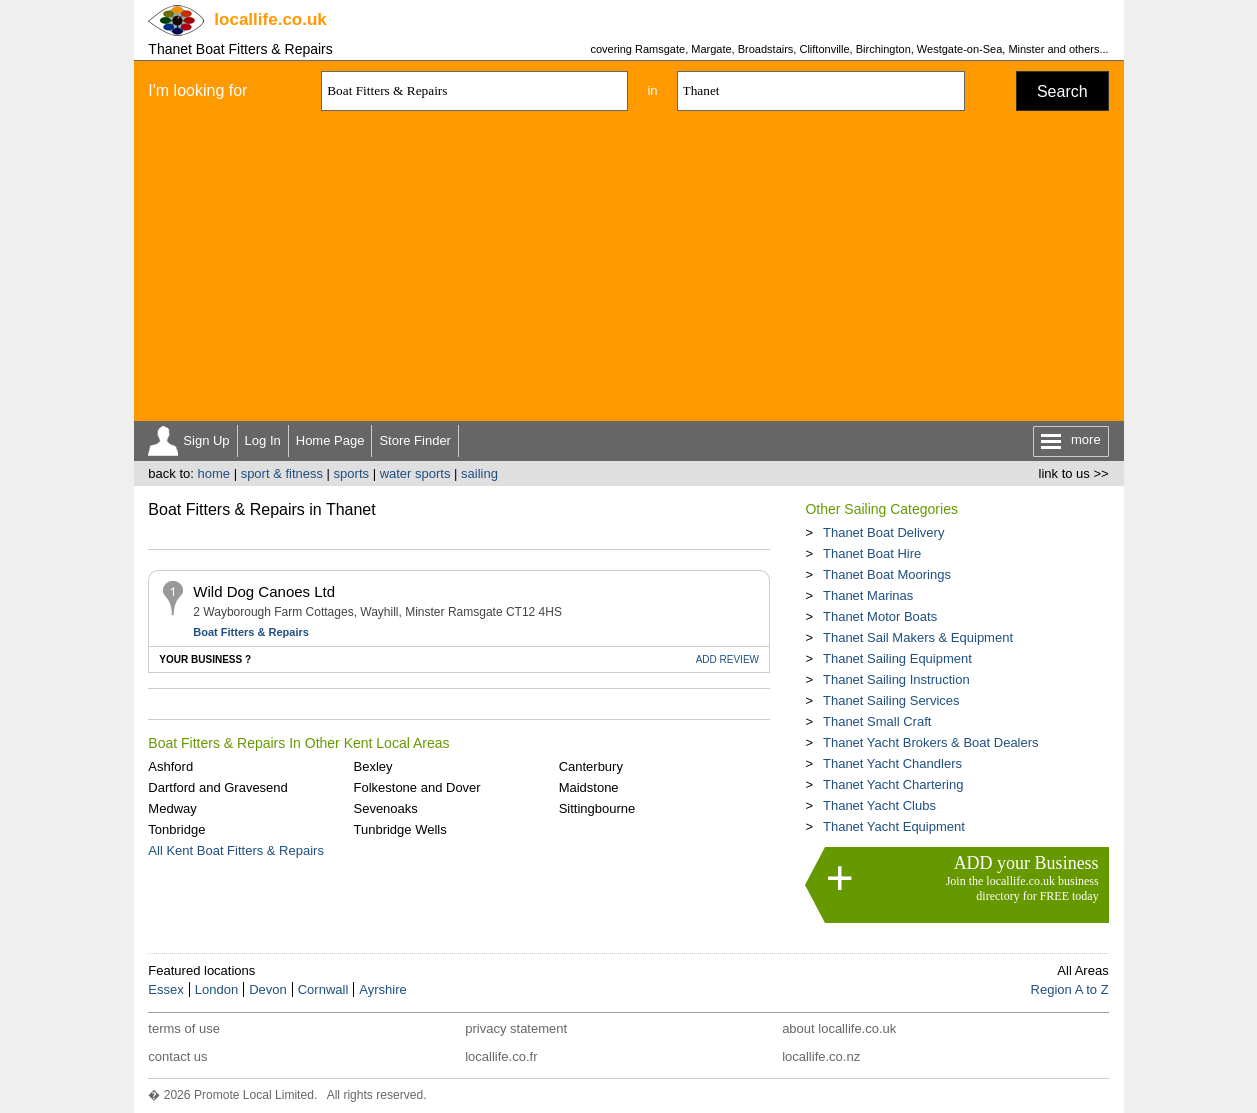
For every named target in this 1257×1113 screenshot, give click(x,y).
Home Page (330, 440)
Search (1062, 91)
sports (351, 473)
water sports (415, 473)
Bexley (372, 766)
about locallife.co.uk (839, 1028)
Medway (172, 808)
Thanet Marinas (868, 595)
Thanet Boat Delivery (883, 532)
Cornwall (323, 989)
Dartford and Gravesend (217, 787)
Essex (165, 989)
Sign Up (206, 440)
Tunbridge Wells (399, 829)
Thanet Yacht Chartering (893, 784)
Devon (268, 989)
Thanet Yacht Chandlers (892, 763)
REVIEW (727, 659)
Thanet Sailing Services (891, 700)
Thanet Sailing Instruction (896, 679)
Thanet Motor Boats (880, 616)
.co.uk (270, 19)
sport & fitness (282, 473)
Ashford (170, 766)
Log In (263, 440)
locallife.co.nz (821, 1056)
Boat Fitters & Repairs (251, 632)
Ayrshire (382, 989)
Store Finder (415, 440)
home (213, 473)
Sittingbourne (597, 808)
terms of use (184, 1028)
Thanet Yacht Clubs (879, 805)
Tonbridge (176, 829)
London (216, 989)
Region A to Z (1070, 989)
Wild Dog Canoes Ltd (264, 591)
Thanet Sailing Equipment (897, 658)
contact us (177, 1056)
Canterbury (591, 766)
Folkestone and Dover (416, 787)
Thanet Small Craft (877, 721)
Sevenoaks (385, 808)
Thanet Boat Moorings (887, 574)
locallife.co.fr (501, 1056)
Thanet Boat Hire (872, 553)
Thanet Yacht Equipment (894, 826)
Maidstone (589, 787)
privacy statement (516, 1028)
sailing (479, 473)
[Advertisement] (629, 271)
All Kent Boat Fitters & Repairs (236, 850)
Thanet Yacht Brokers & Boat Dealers (931, 742)
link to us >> (1074, 473)
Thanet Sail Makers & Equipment (918, 637)
